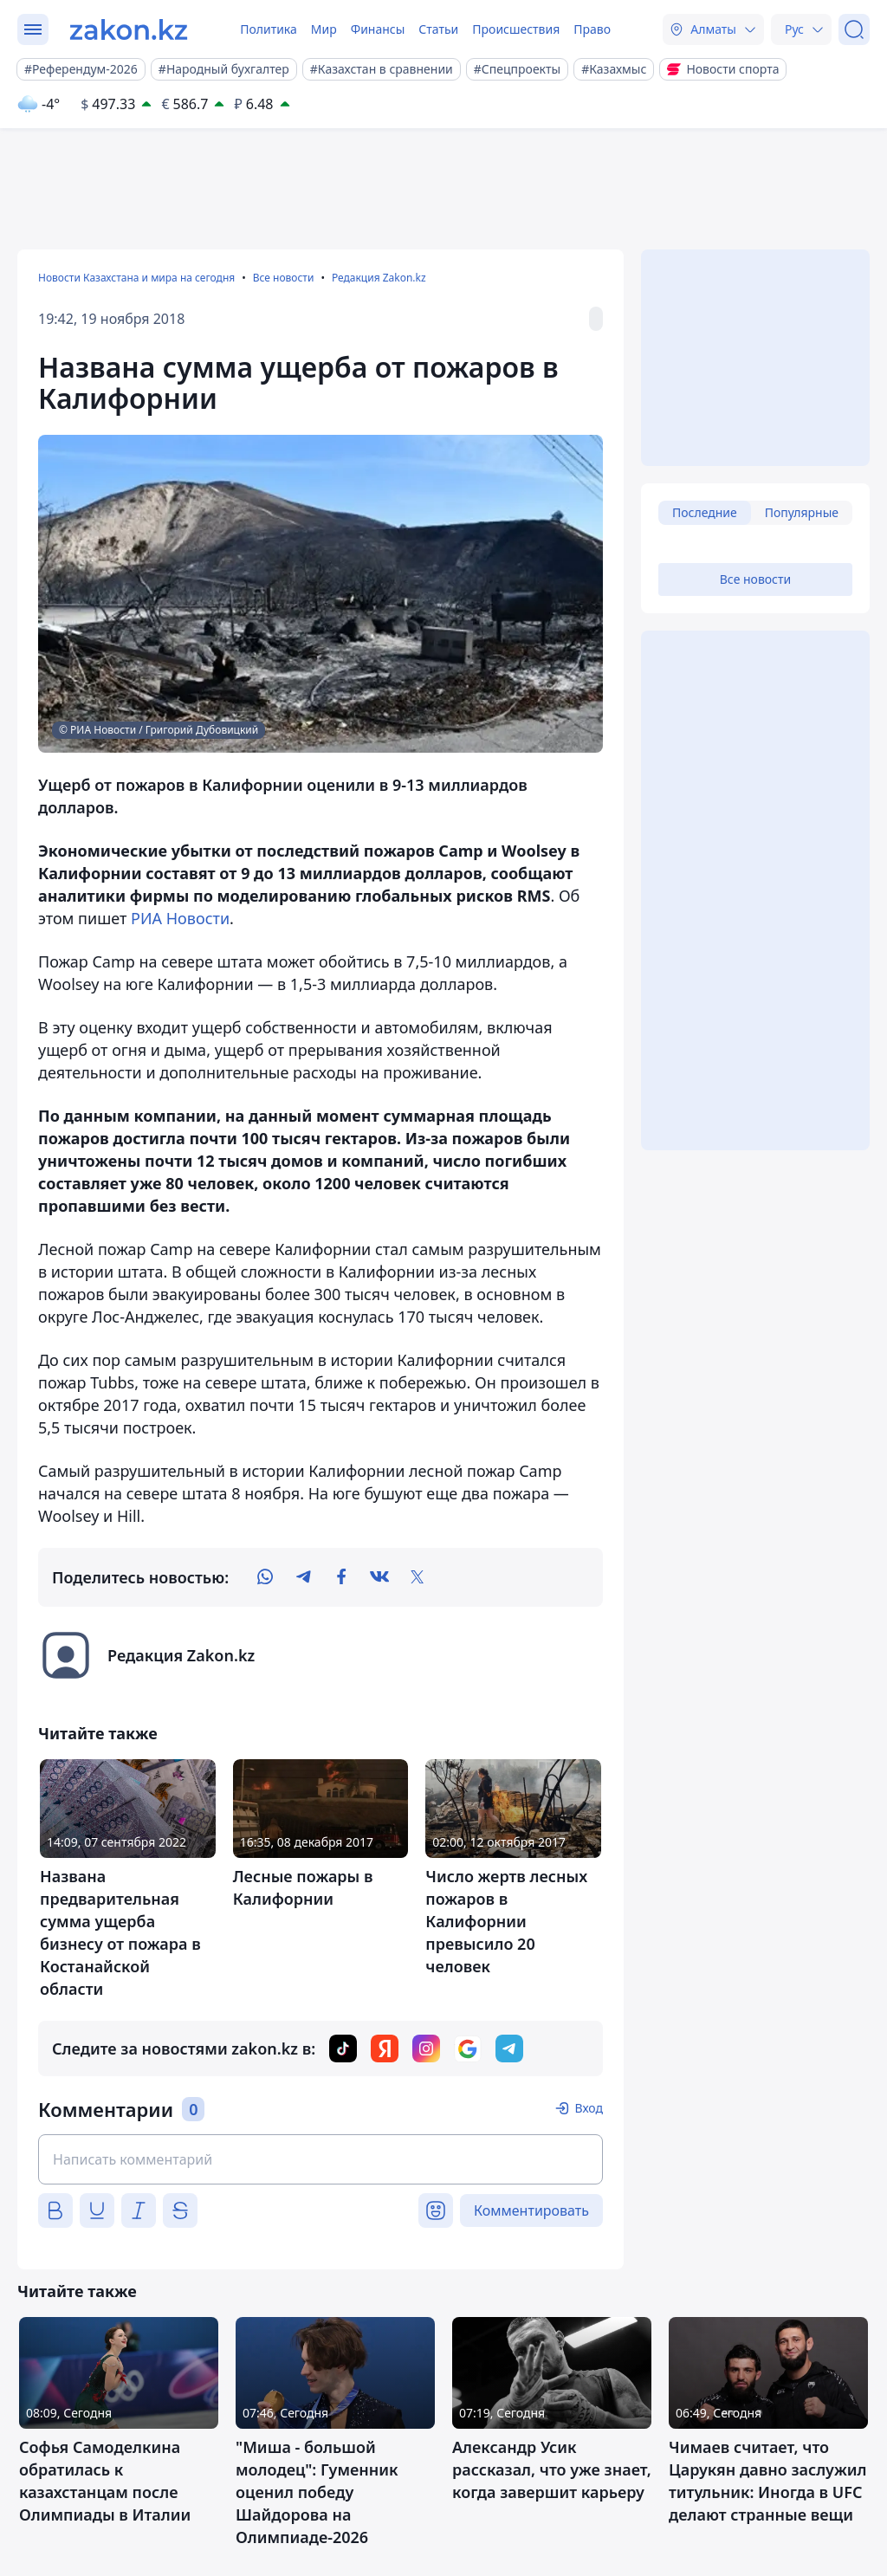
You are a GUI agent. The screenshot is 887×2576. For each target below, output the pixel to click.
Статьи (438, 29)
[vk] (379, 1577)
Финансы (378, 29)
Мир (324, 29)
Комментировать (531, 2210)
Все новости (283, 277)
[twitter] (417, 1577)
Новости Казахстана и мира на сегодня (136, 277)
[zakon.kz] (128, 29)
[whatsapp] (265, 1577)
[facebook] (341, 1577)
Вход (588, 2108)
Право (592, 29)
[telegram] (303, 1577)
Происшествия (516, 29)
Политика (268, 29)
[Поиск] (854, 29)
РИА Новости (180, 918)
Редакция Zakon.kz (379, 277)
